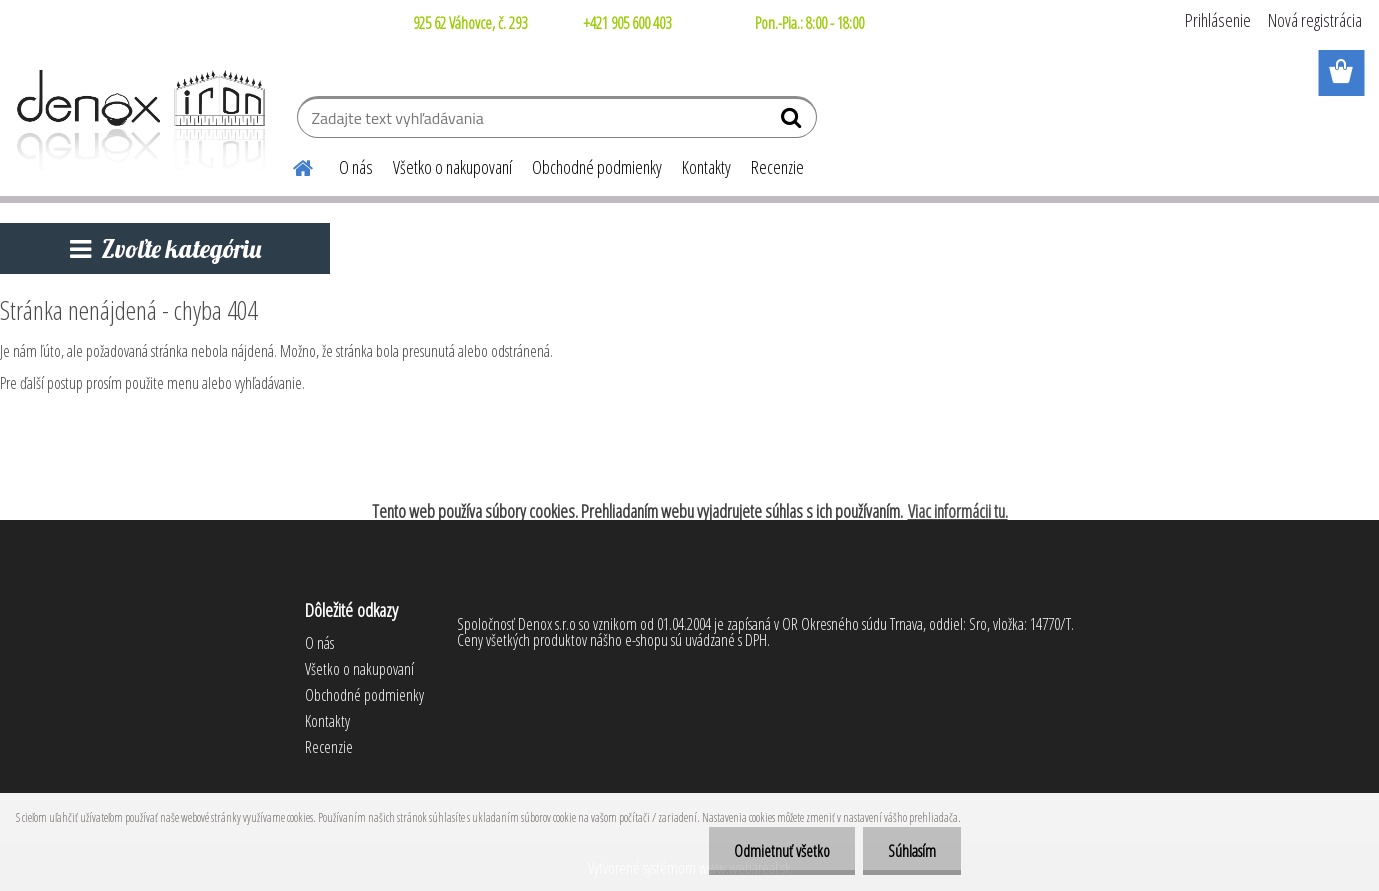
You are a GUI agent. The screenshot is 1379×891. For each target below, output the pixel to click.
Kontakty (706, 167)
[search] (793, 122)
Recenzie (777, 167)
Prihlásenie (1218, 20)
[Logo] (137, 120)
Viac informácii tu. (958, 511)
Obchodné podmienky (597, 167)
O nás (356, 167)
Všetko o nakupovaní (452, 167)
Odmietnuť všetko (782, 851)
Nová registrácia (1315, 20)
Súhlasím (912, 851)
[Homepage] (291, 165)
